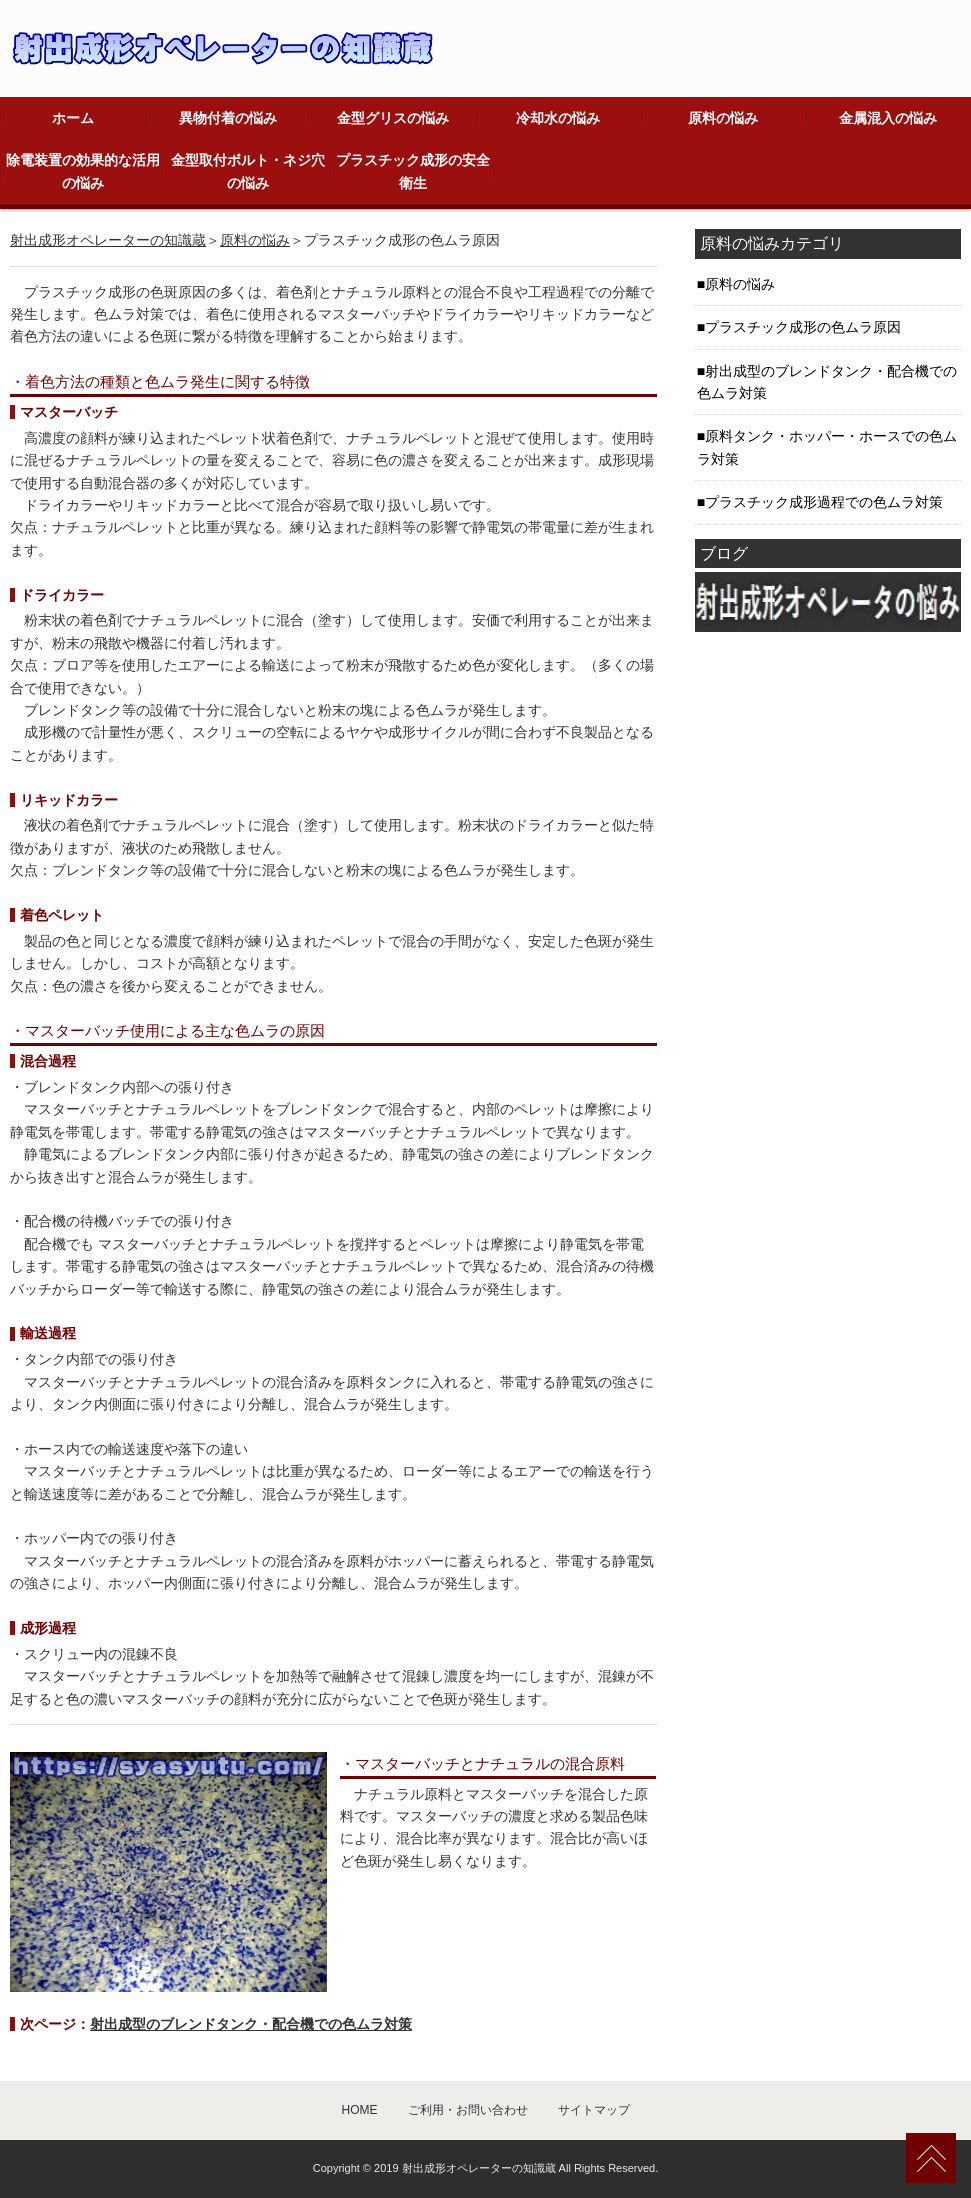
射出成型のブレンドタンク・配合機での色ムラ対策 (251, 2024)
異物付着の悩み (228, 118)
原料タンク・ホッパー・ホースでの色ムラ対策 (827, 447)
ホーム (73, 118)
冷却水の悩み (558, 118)
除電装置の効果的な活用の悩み (83, 171)
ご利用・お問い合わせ (468, 2110)
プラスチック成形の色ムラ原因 (803, 327)
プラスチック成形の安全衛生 (413, 171)
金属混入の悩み (888, 118)
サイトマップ (594, 2110)
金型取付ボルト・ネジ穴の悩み (248, 171)
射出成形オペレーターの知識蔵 (108, 240)
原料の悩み (723, 118)
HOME (360, 2110)
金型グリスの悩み (393, 118)
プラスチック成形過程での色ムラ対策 (824, 502)
